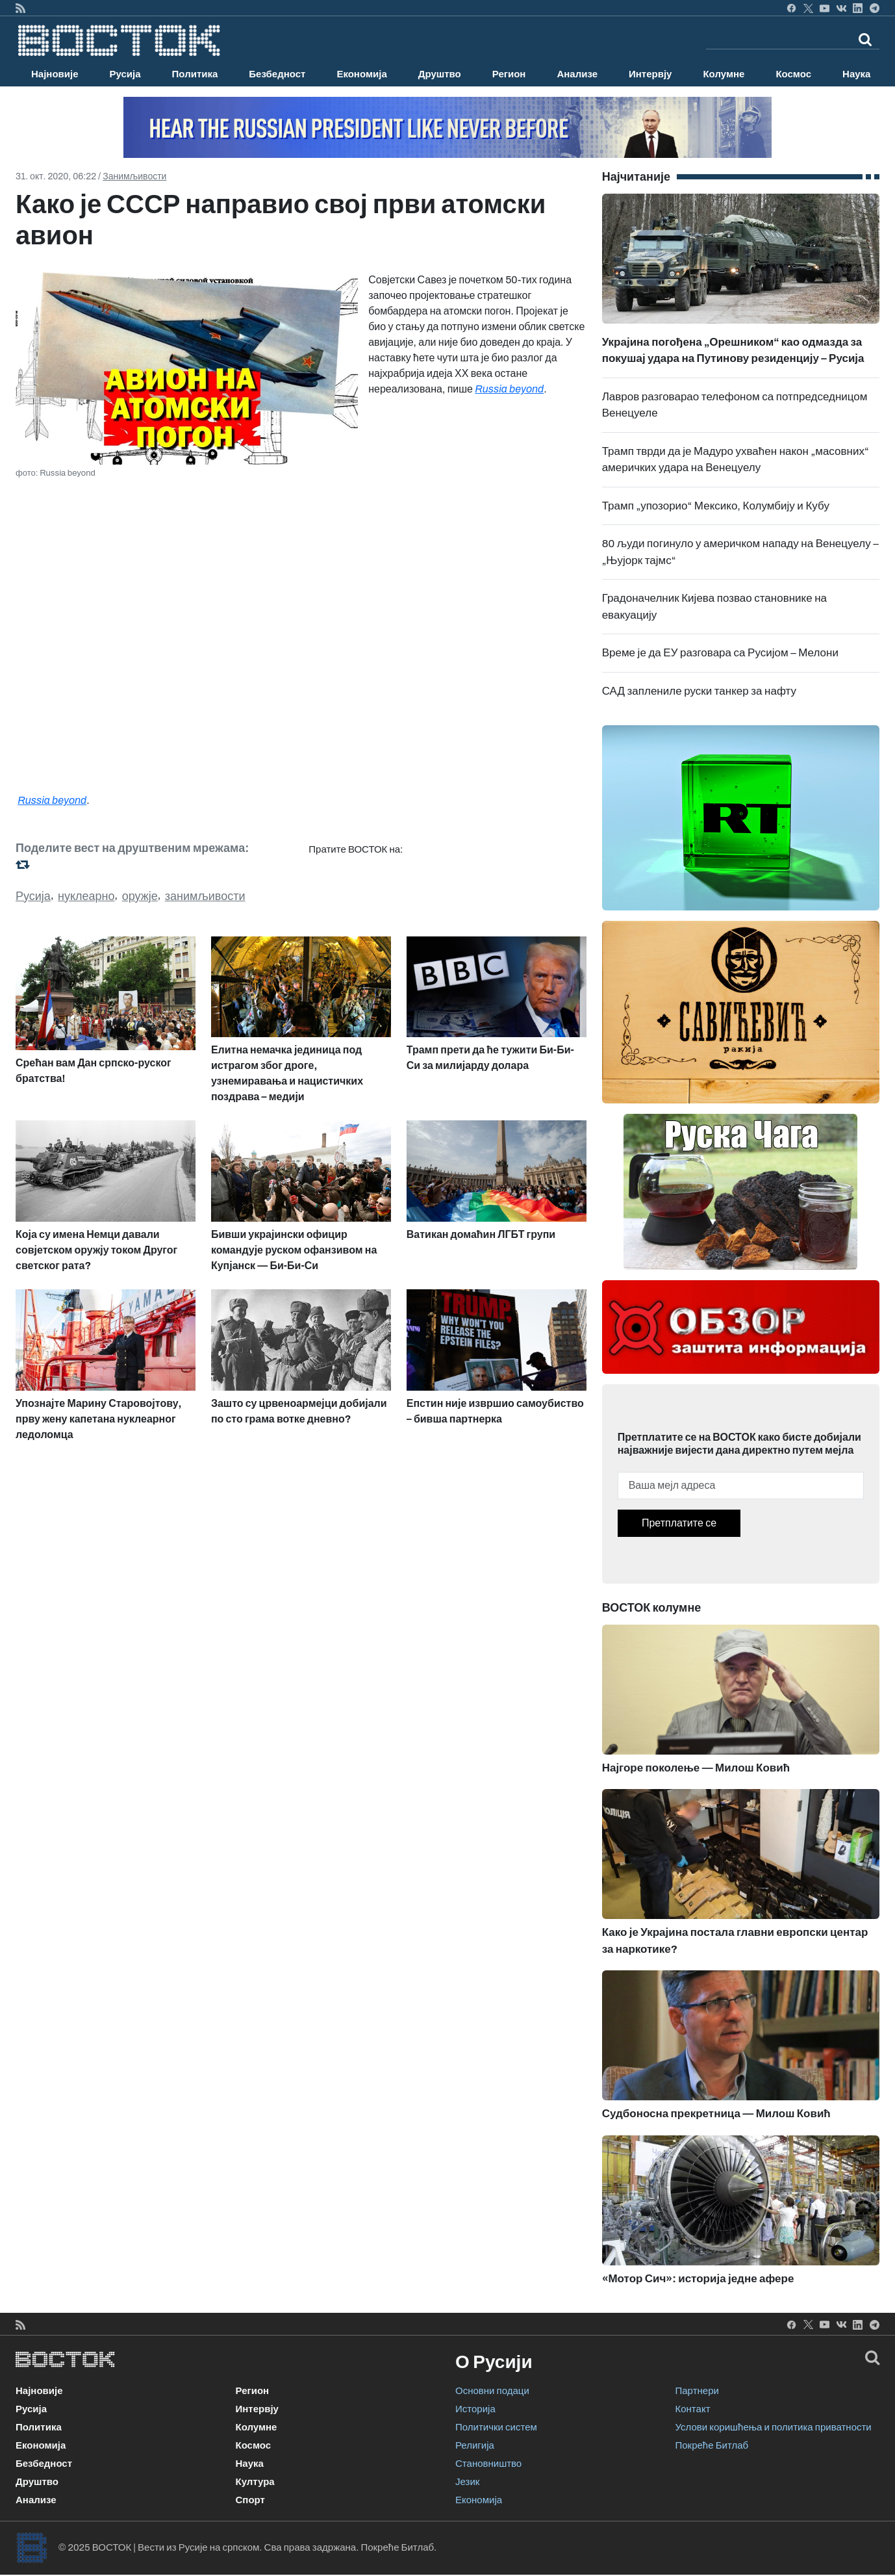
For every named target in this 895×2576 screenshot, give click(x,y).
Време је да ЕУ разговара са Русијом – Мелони (720, 653)
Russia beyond (509, 388)
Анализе (577, 74)
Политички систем (496, 2427)
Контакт (693, 2409)
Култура (255, 2482)
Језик (467, 2482)
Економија (361, 74)
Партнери (697, 2391)
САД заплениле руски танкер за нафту (699, 691)
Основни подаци (492, 2391)
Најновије (55, 74)
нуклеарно (86, 896)
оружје (140, 896)
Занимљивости (134, 176)
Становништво (488, 2463)
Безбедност (277, 74)
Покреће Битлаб (712, 2445)
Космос (793, 74)
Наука (856, 74)
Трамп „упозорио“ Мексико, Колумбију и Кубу (715, 506)
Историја (475, 2409)
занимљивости (205, 896)
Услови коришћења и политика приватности (773, 2427)
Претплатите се (679, 1522)
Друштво (439, 74)
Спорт (250, 2500)
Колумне (723, 74)
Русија (125, 74)
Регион (509, 74)
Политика (195, 74)
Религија (474, 2445)
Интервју (650, 74)
